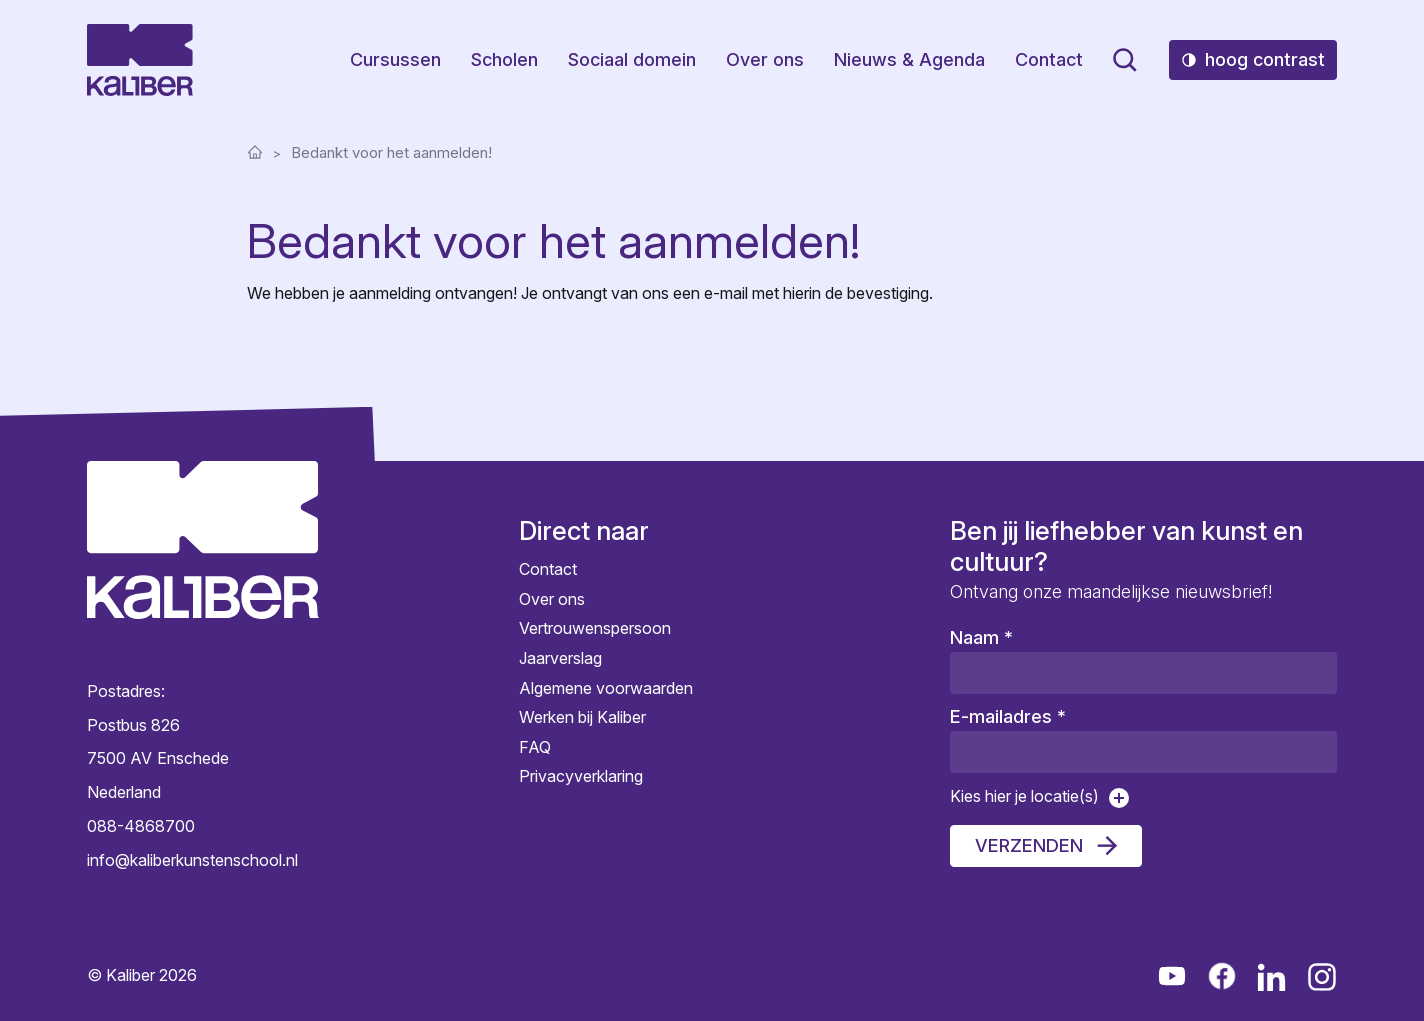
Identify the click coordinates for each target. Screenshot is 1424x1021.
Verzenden (1029, 845)
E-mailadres (1008, 716)
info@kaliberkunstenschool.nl (192, 860)
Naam (981, 637)
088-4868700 (141, 826)
